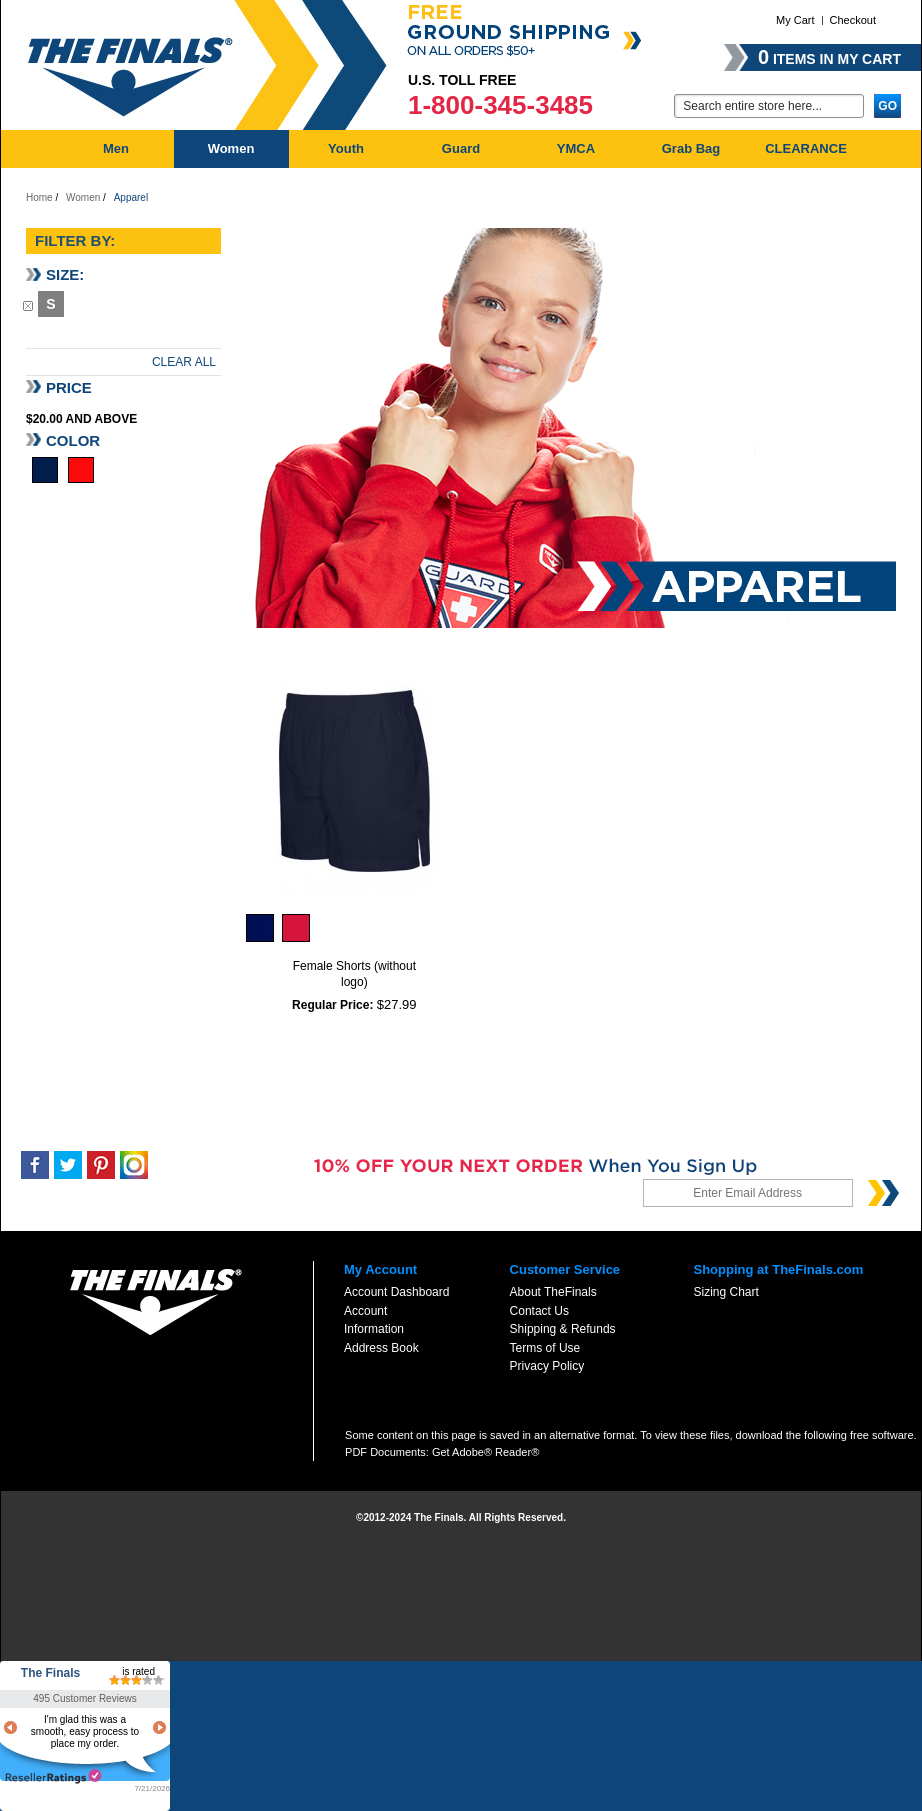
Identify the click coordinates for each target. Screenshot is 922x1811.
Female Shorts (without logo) (354, 974)
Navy (45, 470)
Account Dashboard (396, 1292)
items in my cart (829, 57)
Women (83, 197)
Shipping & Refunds (563, 1329)
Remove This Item (28, 305)
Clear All (184, 362)
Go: (662, 104)
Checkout (853, 20)
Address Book (381, 1348)
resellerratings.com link (53, 1776)
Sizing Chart (725, 1292)
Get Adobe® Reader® (485, 1452)
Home (39, 197)
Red (81, 470)
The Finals (50, 1673)
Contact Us (539, 1311)
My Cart (795, 20)
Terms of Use (545, 1348)
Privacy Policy (547, 1366)
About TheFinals (553, 1292)
